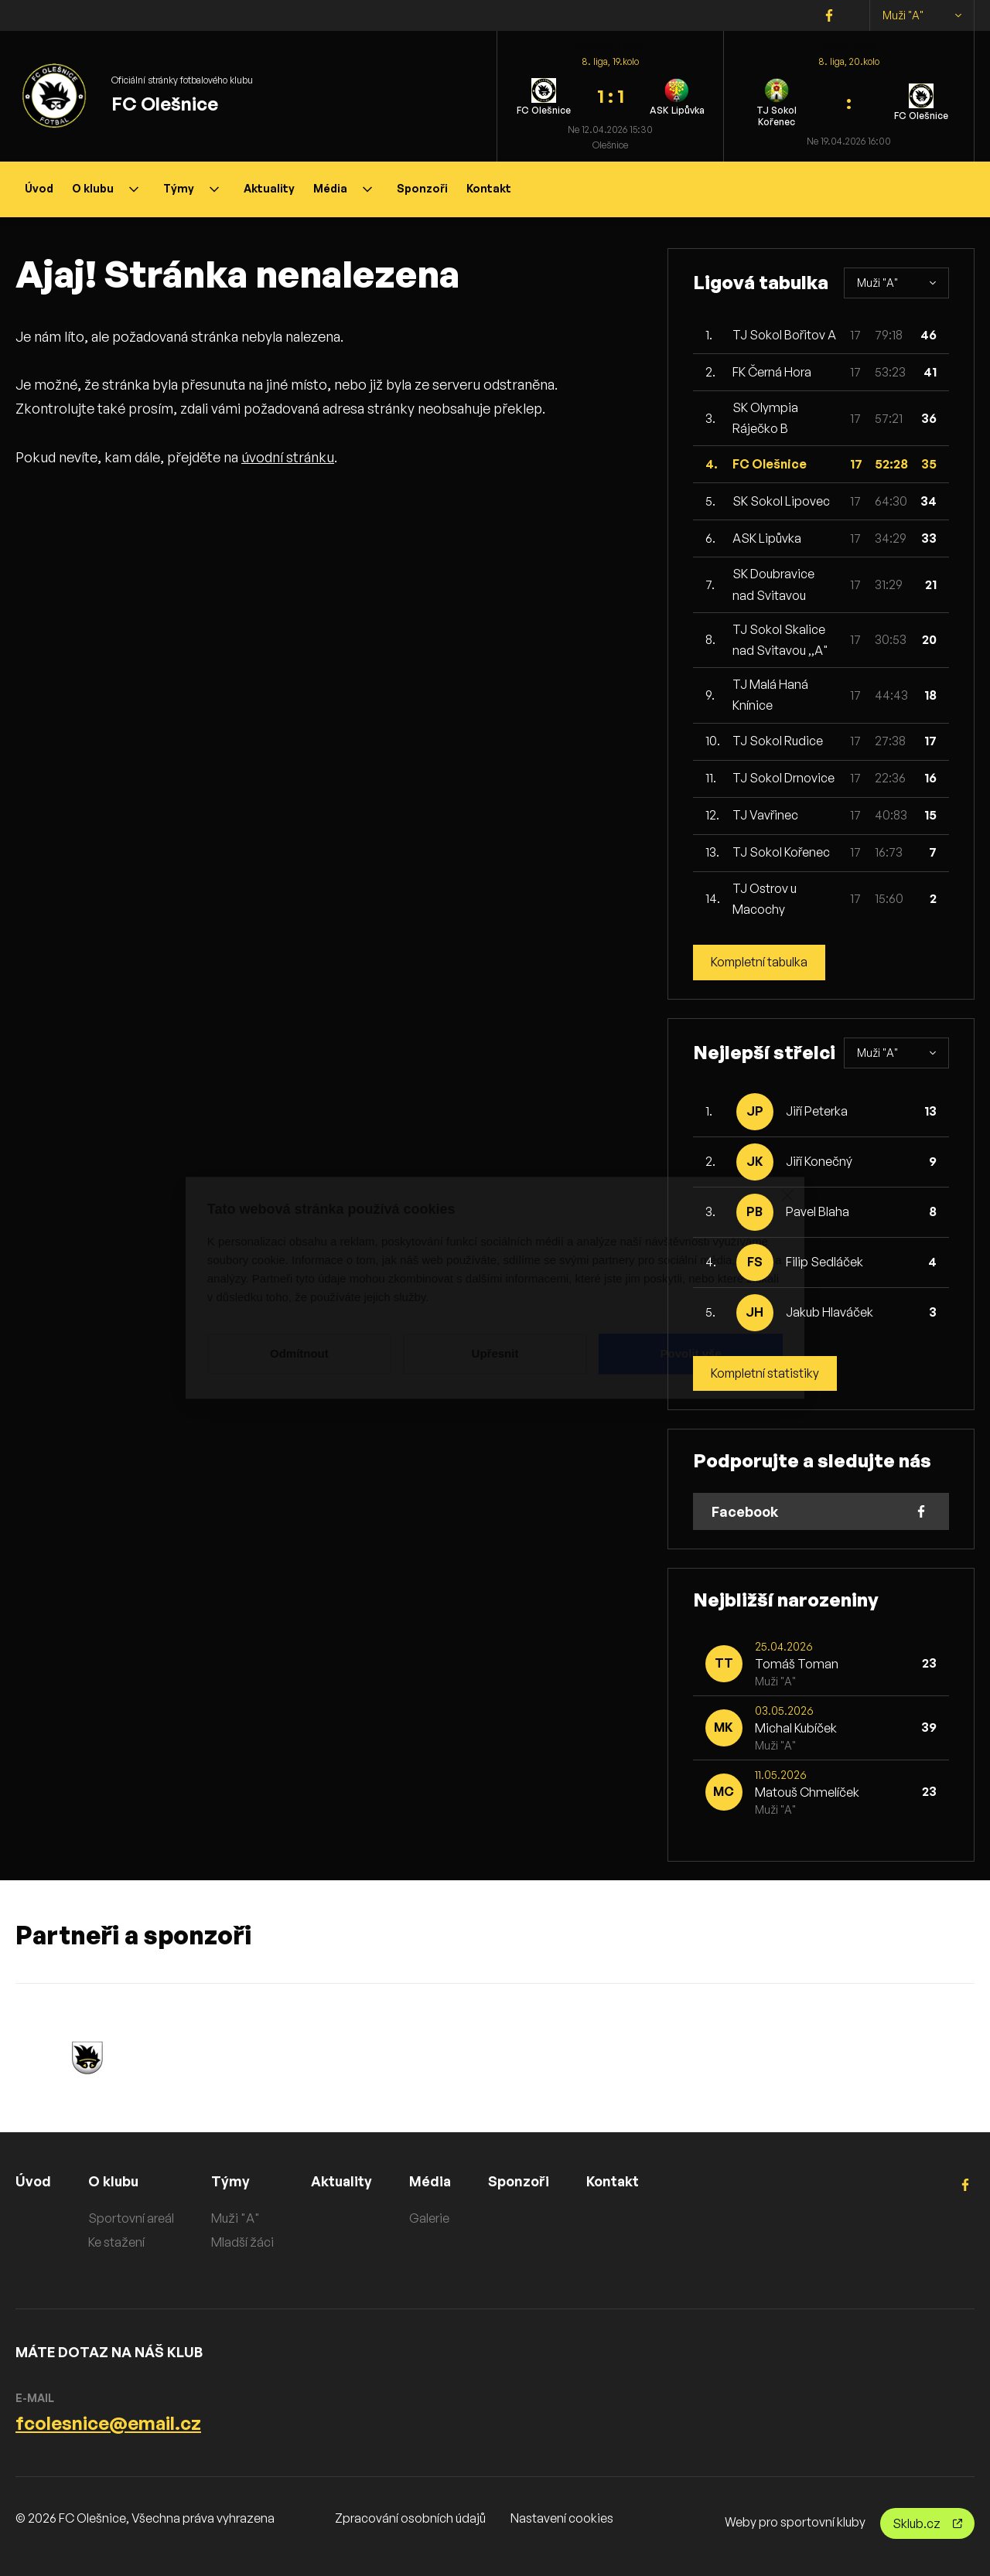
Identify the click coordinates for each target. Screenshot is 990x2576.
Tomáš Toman (796, 1663)
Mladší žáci (242, 2242)
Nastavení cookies (561, 2518)
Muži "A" (921, 15)
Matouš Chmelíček (807, 1792)
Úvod (39, 188)
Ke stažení (116, 2242)
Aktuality (269, 188)
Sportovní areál (131, 2219)
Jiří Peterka (817, 1111)
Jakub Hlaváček (829, 1312)
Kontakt (488, 188)
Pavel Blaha (817, 1211)
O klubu (105, 188)
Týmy (191, 188)
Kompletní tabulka (761, 962)
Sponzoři (422, 188)
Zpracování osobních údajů (410, 2518)
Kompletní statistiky (766, 1374)
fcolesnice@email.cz (108, 2423)
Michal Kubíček (796, 1728)
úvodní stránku (287, 456)
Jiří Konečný (819, 1161)
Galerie (431, 2219)
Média (342, 188)
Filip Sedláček (824, 1261)
